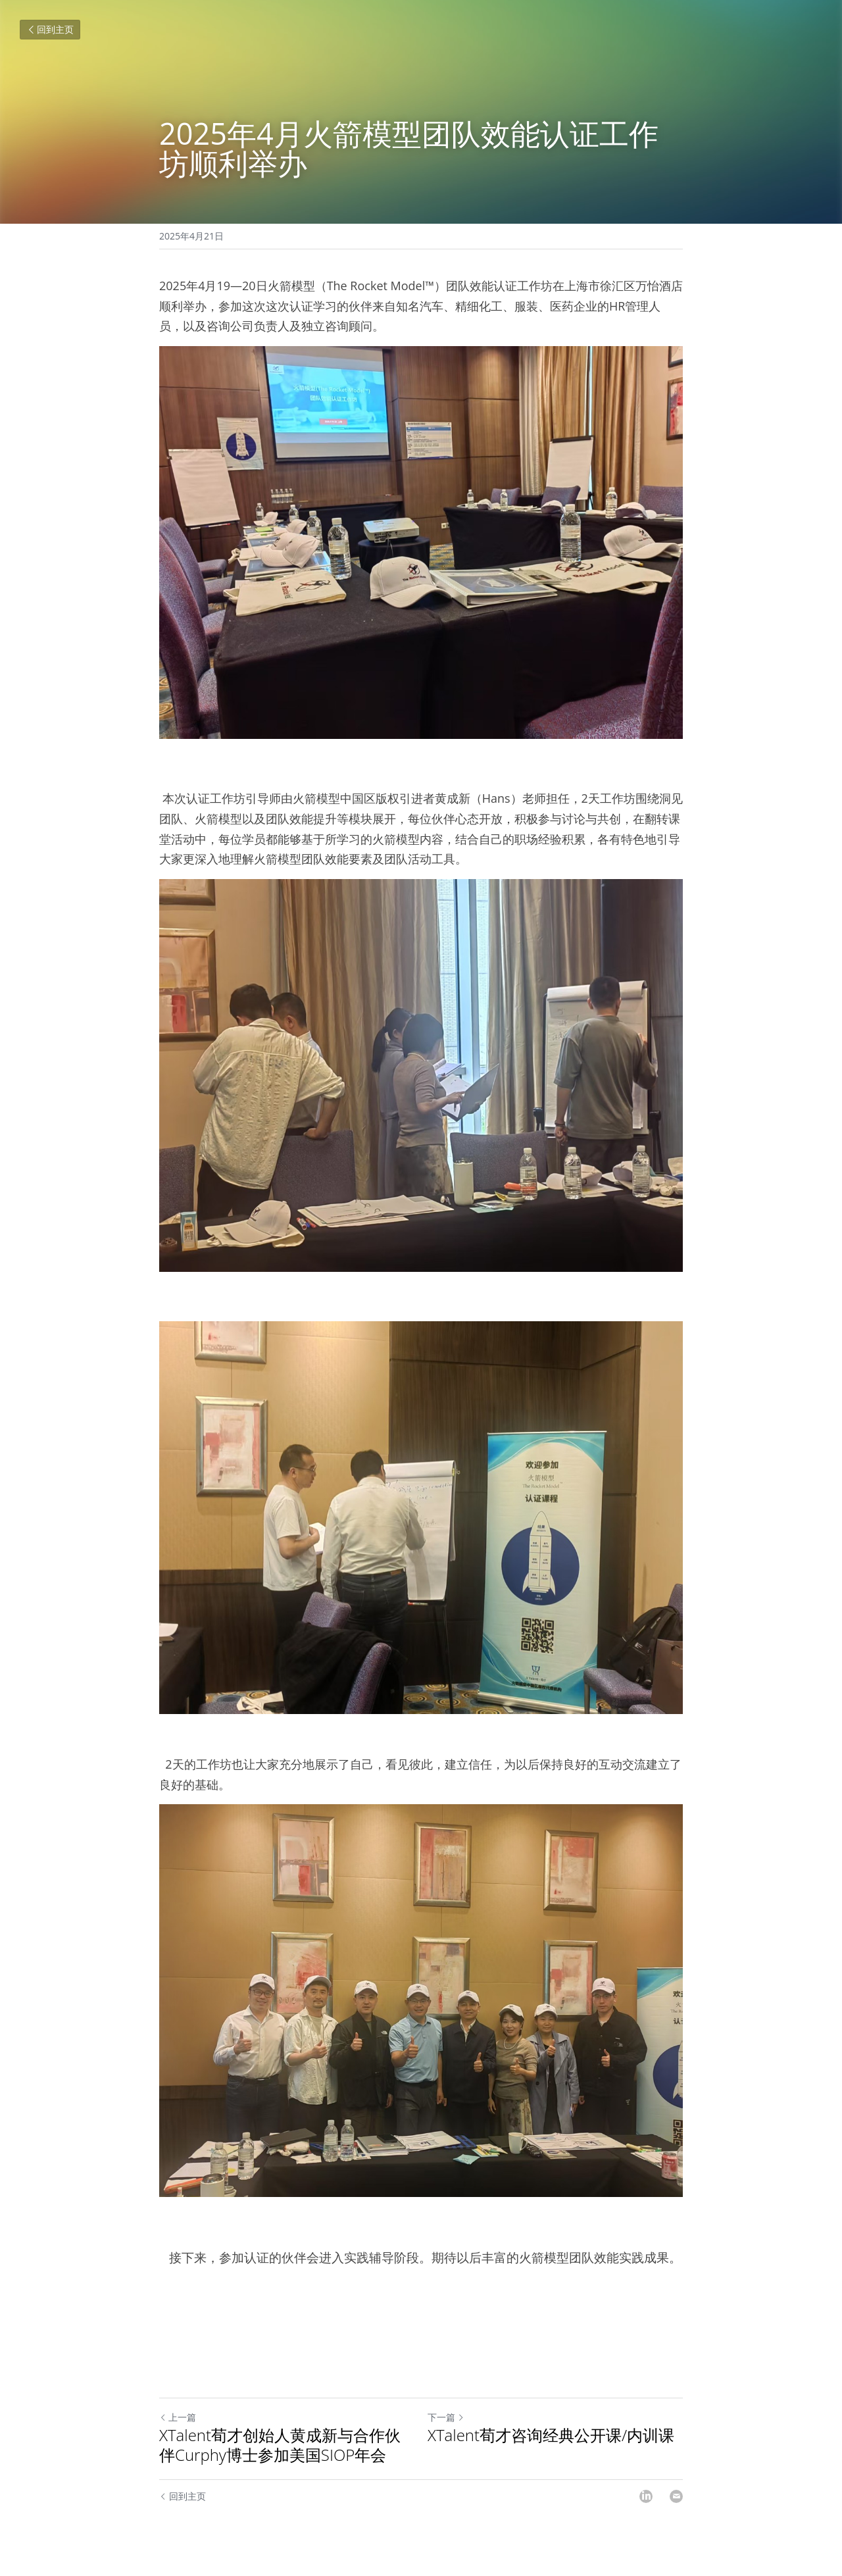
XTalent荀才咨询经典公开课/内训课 (551, 2435)
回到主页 (50, 29)
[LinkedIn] (646, 2496)
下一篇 (446, 2417)
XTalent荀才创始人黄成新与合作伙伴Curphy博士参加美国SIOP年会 (280, 2445)
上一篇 (177, 2417)
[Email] (676, 2496)
